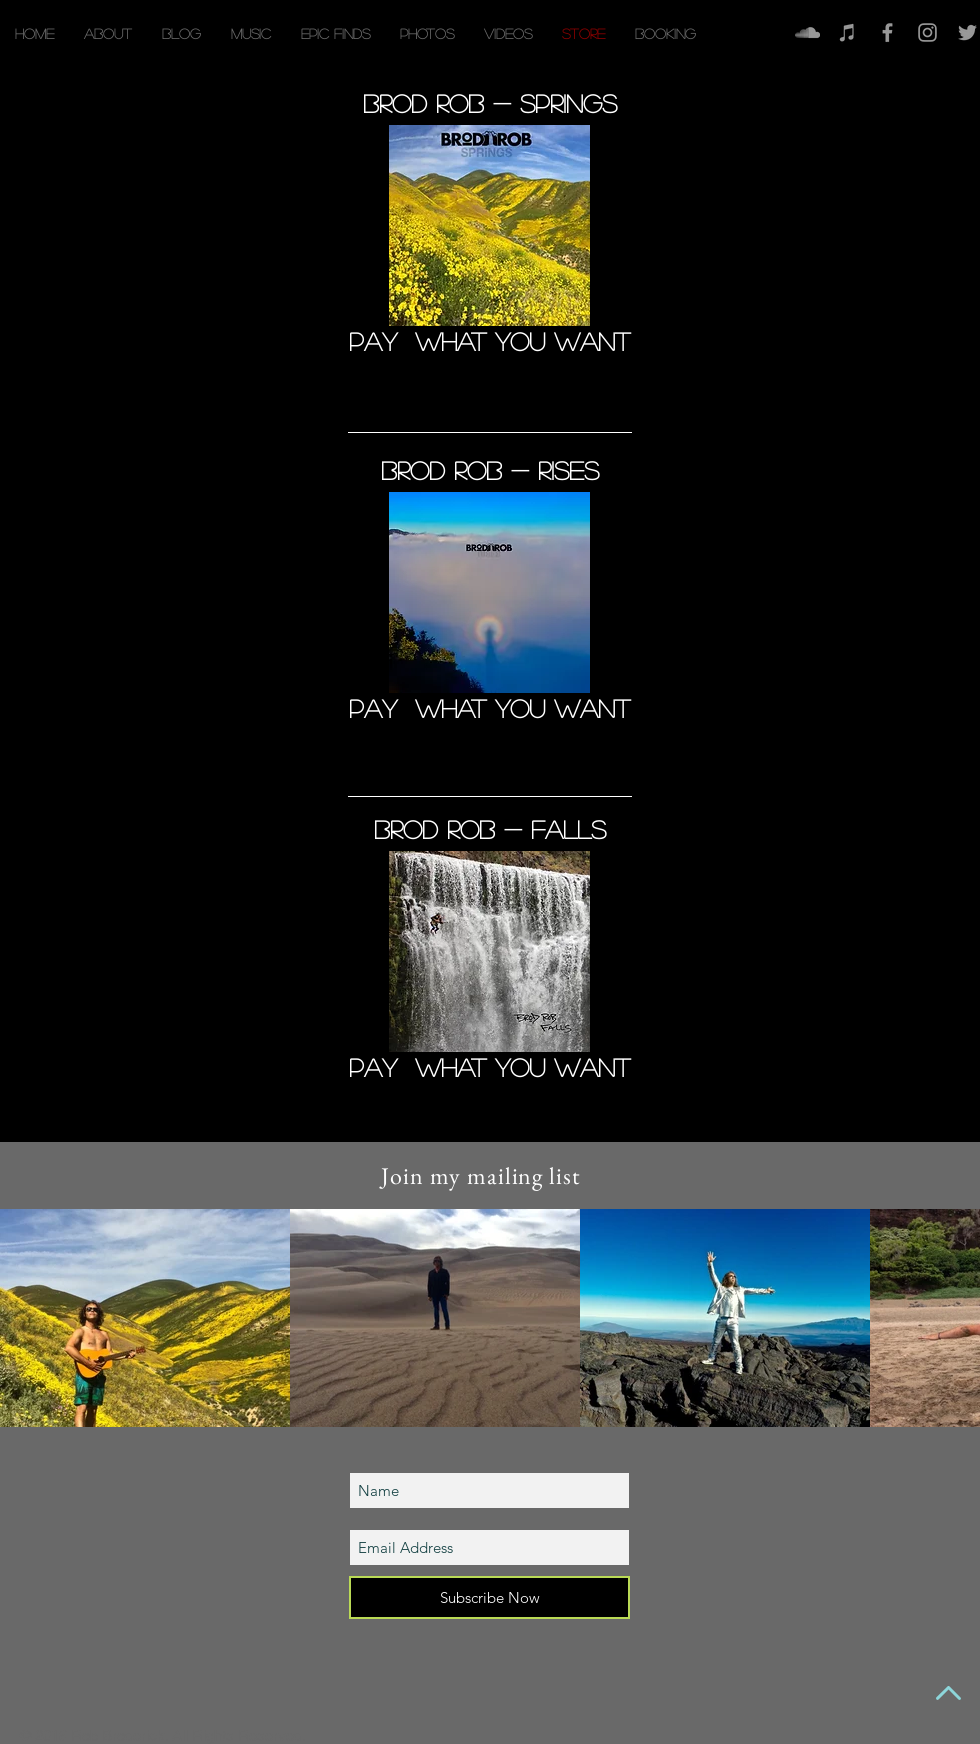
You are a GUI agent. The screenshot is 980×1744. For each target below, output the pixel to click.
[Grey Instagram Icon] (927, 32)
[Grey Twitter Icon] (967, 32)
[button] (251, 33)
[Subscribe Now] (489, 1597)
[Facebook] (887, 32)
